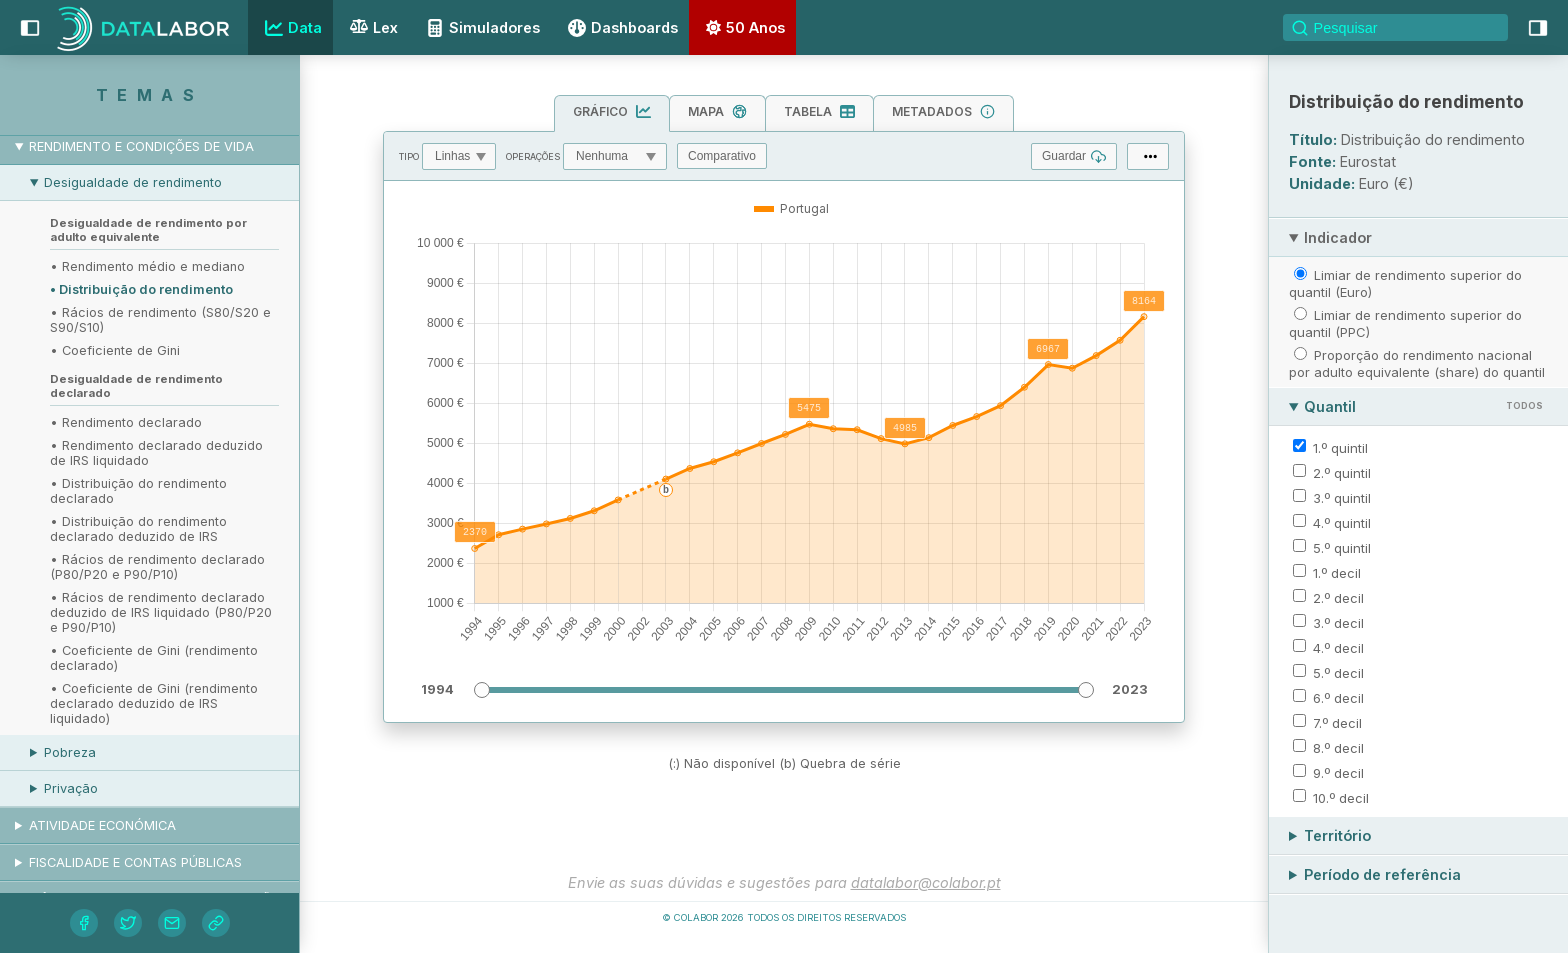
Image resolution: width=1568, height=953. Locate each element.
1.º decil (1337, 573)
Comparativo (722, 156)
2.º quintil (1342, 473)
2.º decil (1338, 598)
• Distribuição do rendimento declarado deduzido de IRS (138, 529)
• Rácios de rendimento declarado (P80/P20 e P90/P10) (157, 567)
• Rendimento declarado (126, 422)
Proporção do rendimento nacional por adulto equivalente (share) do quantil (1417, 363)
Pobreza (70, 752)
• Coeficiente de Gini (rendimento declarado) (154, 658)
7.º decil (1337, 723)
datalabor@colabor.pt (926, 882)
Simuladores (480, 28)
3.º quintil (1342, 498)
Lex (371, 28)
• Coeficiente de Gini (115, 350)
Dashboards (620, 28)
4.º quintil (1342, 523)
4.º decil (1338, 648)
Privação (71, 788)
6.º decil (1338, 698)
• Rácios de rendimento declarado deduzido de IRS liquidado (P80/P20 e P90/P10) (161, 612)
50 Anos (743, 27)
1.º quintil (1340, 448)
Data (291, 28)
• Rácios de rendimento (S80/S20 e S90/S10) (160, 320)
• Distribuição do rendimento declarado (138, 491)
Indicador (1338, 237)
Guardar (1074, 156)
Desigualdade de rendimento (133, 182)
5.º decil (1338, 673)
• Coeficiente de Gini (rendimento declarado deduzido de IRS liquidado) (154, 703)
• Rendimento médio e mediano (147, 266)
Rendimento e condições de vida (141, 146)
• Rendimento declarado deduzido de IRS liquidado (156, 453)
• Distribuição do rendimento (141, 289)
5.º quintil (1342, 548)
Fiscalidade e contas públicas (135, 862)
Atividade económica (102, 825)
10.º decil (1341, 798)
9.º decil (1338, 773)
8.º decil (1338, 748)
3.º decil (1338, 623)
